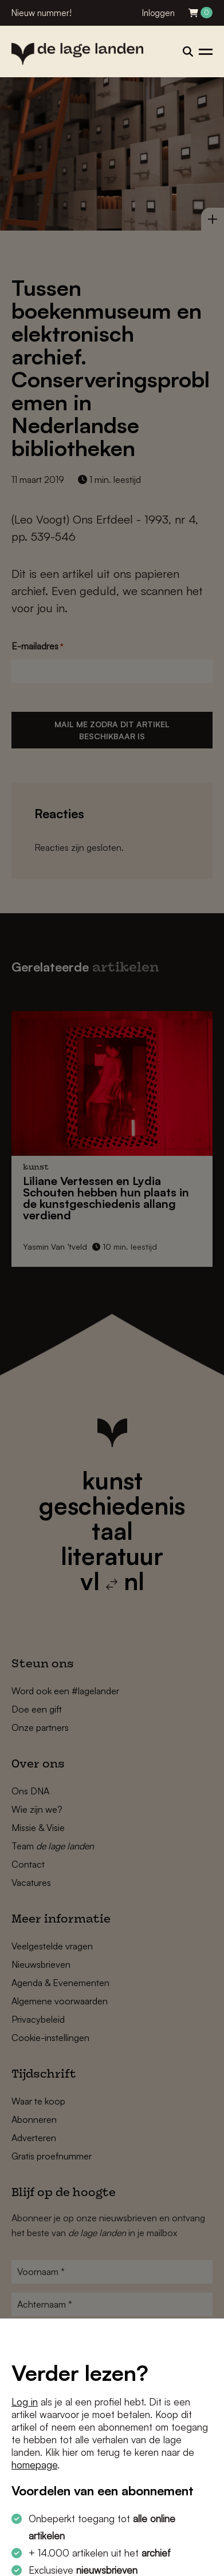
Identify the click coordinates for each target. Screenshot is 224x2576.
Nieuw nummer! (41, 12)
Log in (24, 2402)
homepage (34, 2465)
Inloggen (158, 12)
